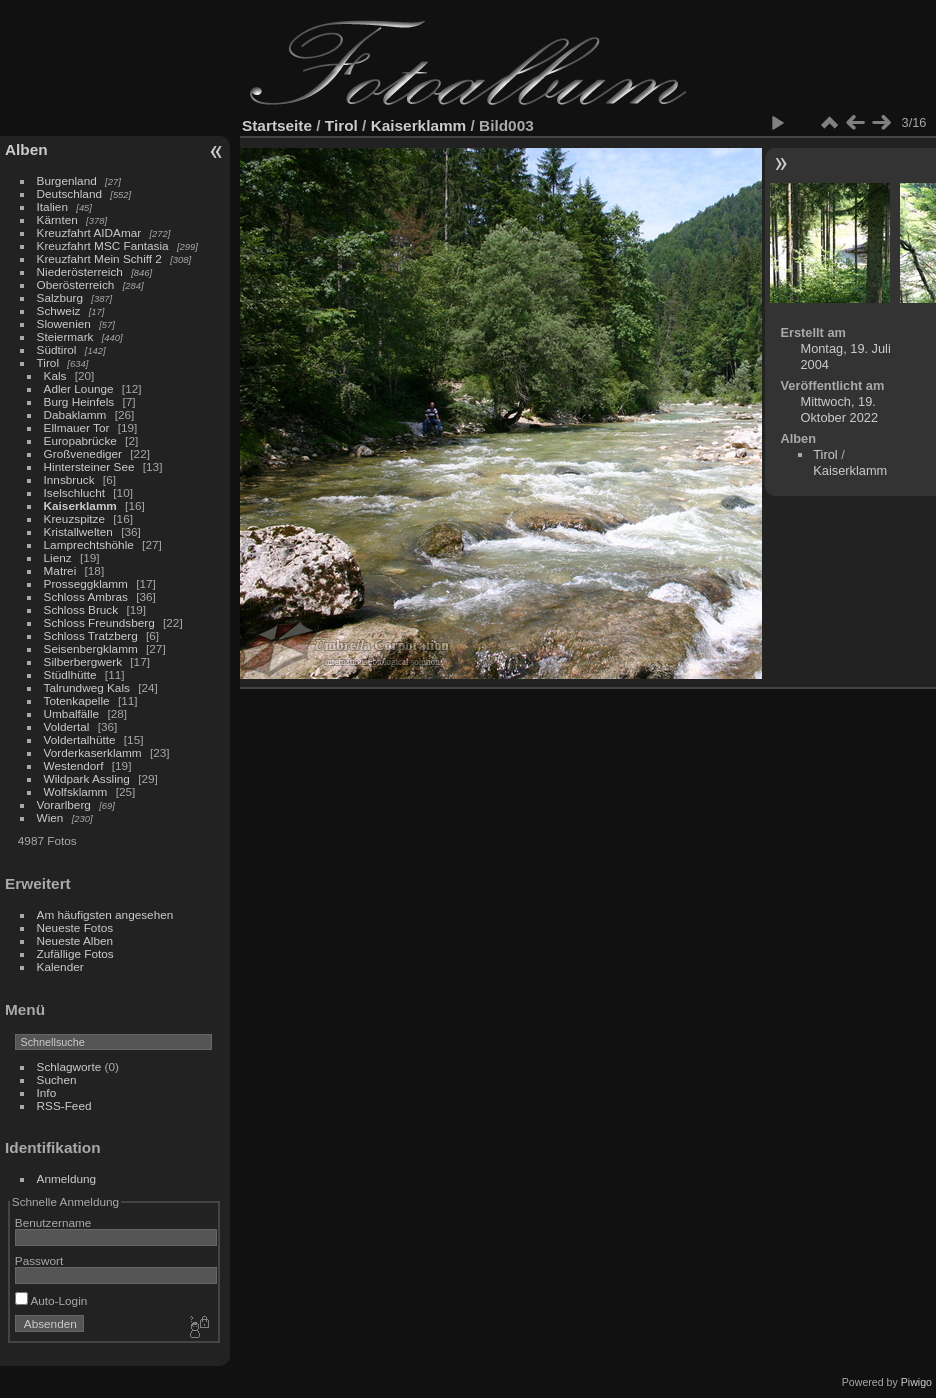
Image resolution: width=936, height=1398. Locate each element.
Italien (52, 206)
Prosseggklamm (86, 583)
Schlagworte (69, 1066)
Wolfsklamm (76, 791)
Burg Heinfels (79, 401)
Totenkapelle (77, 700)
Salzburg (60, 297)
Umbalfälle (72, 713)
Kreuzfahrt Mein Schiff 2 (99, 258)
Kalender (60, 966)
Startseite (277, 125)
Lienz (58, 557)
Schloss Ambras (86, 596)
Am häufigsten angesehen (105, 914)
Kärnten (57, 219)
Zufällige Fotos (75, 953)
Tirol (48, 362)
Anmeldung (67, 1178)
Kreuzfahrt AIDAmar (89, 232)
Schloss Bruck (81, 609)
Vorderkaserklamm (93, 752)
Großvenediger (83, 453)
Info (47, 1092)
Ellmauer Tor (77, 427)
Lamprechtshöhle (89, 544)
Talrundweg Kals (87, 687)
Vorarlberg (64, 804)
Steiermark (65, 336)
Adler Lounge (79, 388)
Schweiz (59, 310)
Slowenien (64, 323)
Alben (26, 149)
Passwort (39, 1260)
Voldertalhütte (80, 739)
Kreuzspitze (74, 518)
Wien (50, 817)
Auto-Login (51, 1300)
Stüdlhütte (70, 674)
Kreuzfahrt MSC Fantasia (103, 245)
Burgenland (67, 180)
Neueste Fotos (75, 927)
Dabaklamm (75, 414)
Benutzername (53, 1222)
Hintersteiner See (89, 466)
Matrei (60, 570)
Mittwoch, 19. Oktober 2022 (839, 409)
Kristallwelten (78, 531)
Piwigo (916, 1382)
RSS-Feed (64, 1105)
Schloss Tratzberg (91, 635)
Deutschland (69, 193)
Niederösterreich (80, 271)
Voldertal (67, 726)
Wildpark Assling (87, 778)
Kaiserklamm (80, 505)
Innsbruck (69, 479)
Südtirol (57, 349)
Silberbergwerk (83, 661)
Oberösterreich (76, 284)
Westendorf (74, 765)
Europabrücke (80, 440)
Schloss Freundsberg (99, 622)
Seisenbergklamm (91, 648)
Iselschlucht (74, 492)
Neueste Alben (75, 940)
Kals (55, 375)
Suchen (57, 1079)
